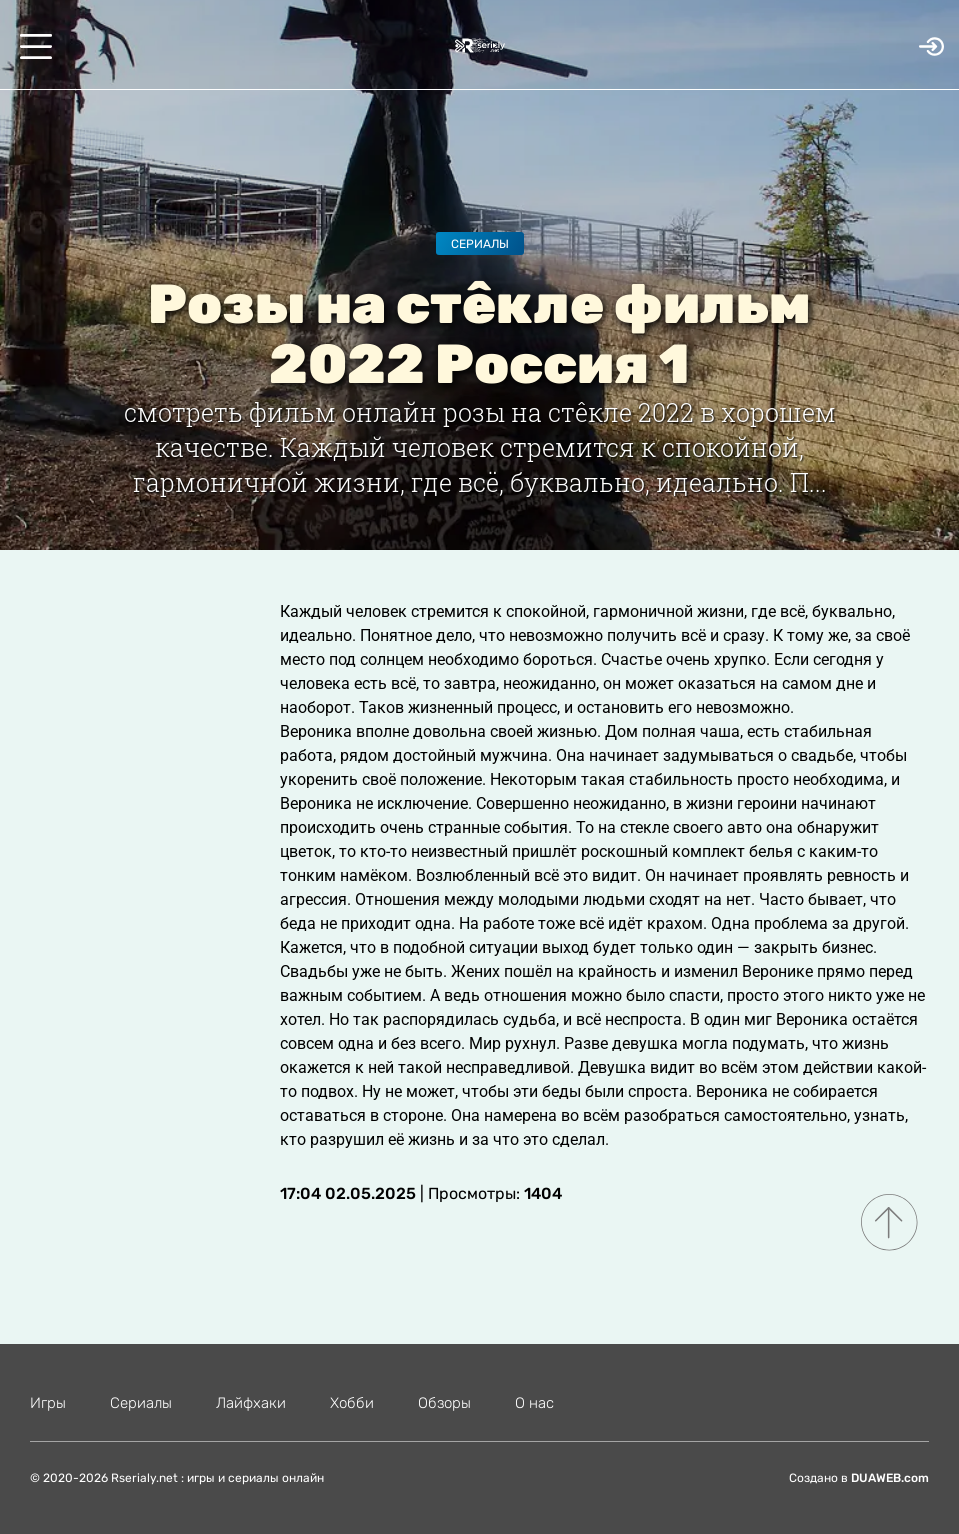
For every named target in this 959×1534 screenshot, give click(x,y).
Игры (48, 1403)
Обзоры (444, 1403)
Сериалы (480, 244)
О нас (534, 1403)
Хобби (352, 1403)
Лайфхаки (251, 1403)
